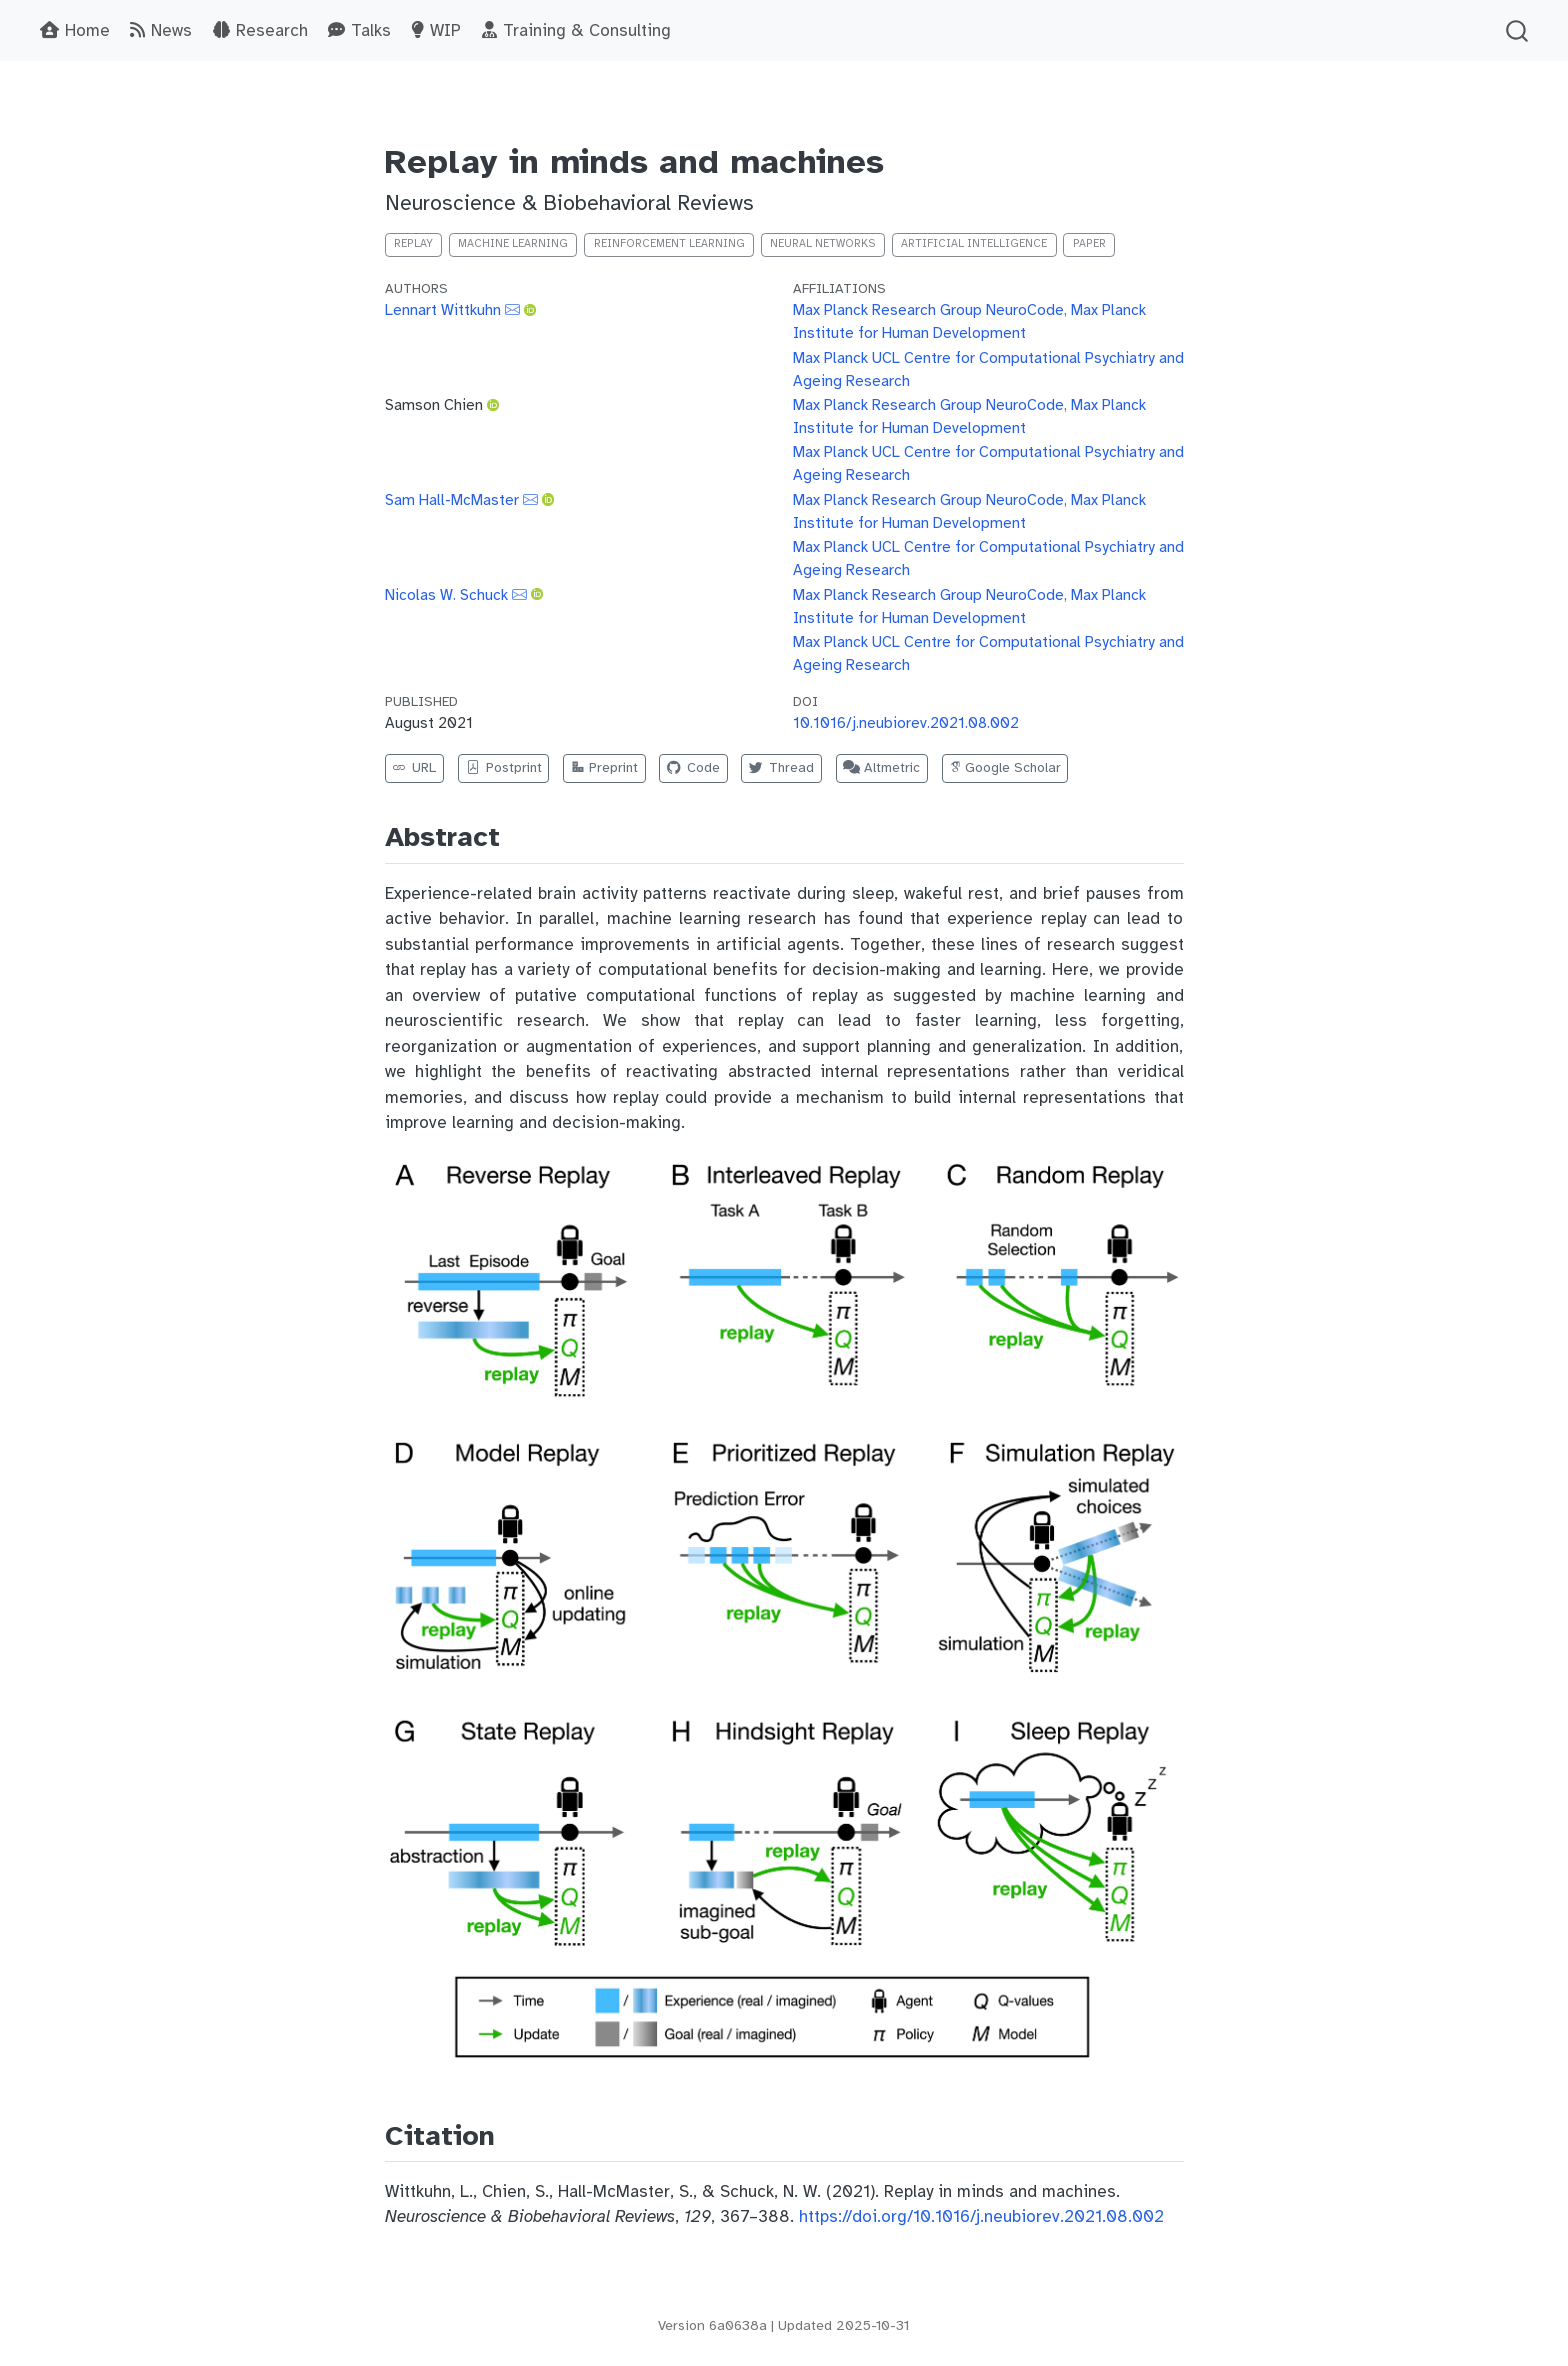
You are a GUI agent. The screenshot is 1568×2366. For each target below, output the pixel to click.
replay (413, 243)
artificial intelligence (974, 243)
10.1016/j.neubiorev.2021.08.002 (906, 722)
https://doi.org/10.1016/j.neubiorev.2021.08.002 (981, 2216)
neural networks (823, 243)
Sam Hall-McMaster (452, 499)
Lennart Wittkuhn (443, 309)
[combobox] (1518, 30)
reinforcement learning (669, 243)
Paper (1089, 243)
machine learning (513, 243)
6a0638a (738, 2325)
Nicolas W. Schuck (446, 594)
